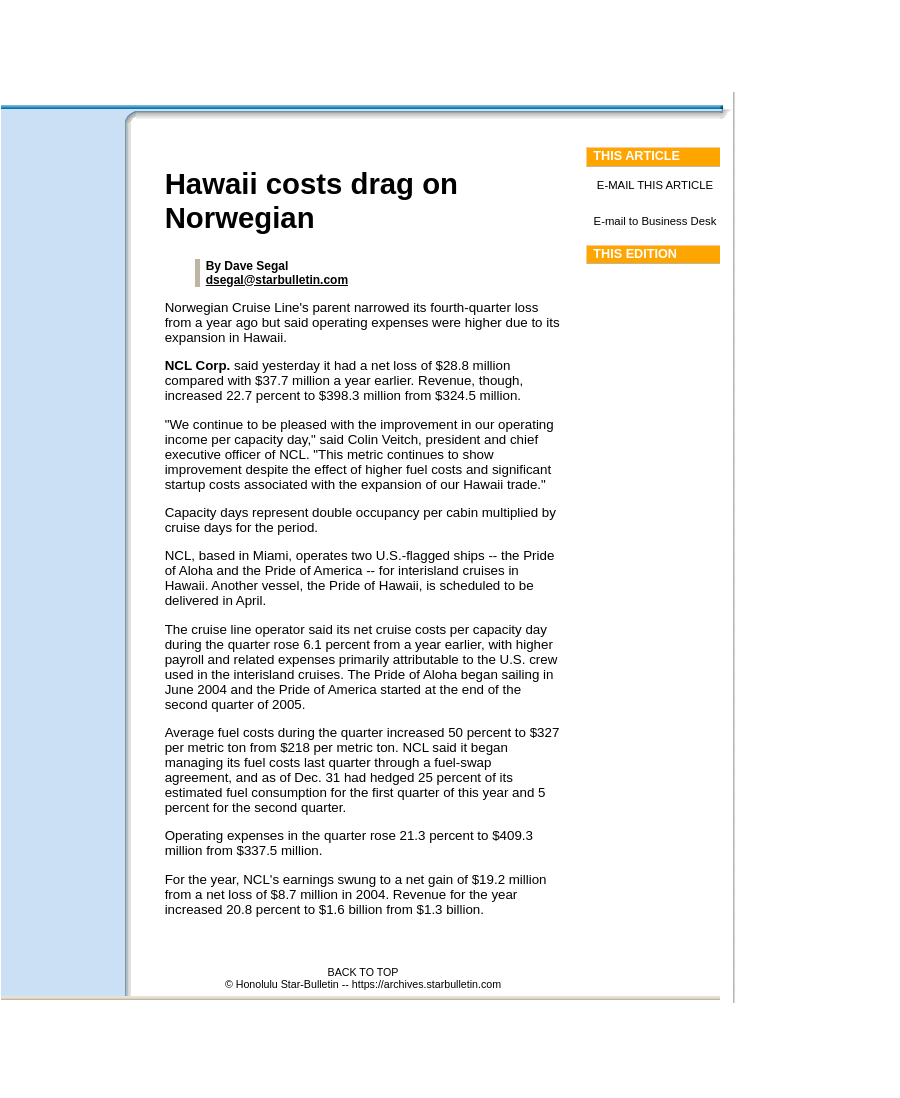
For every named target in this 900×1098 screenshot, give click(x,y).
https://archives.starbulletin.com (426, 984)
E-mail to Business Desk (655, 221)
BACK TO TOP (363, 972)
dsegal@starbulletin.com (277, 280)
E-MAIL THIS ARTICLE (655, 185)
